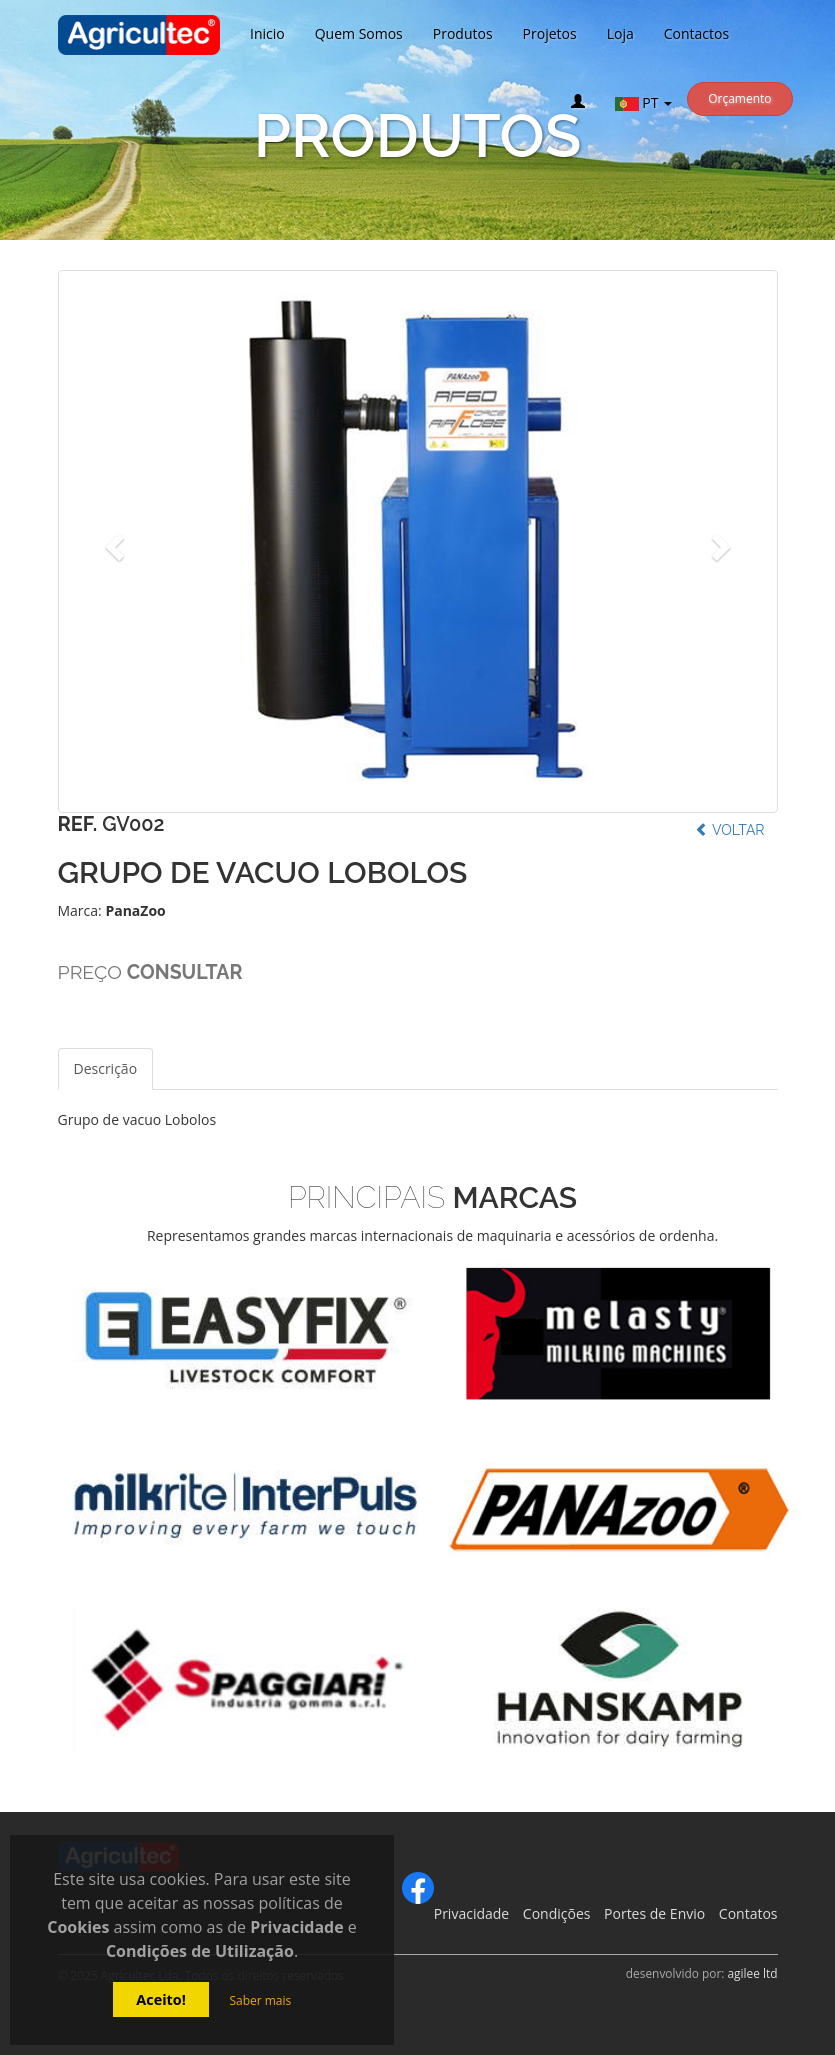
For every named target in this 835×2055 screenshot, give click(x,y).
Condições (557, 1913)
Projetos (550, 33)
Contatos (748, 1913)
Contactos (696, 33)
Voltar (730, 830)
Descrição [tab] (106, 1068)
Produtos (463, 33)
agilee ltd (752, 1973)
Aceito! (161, 1999)
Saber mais (260, 2000)
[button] (112, 541)
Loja (620, 33)
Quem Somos (359, 33)
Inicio (267, 33)
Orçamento (739, 98)
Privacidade (471, 1913)
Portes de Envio (654, 1913)
